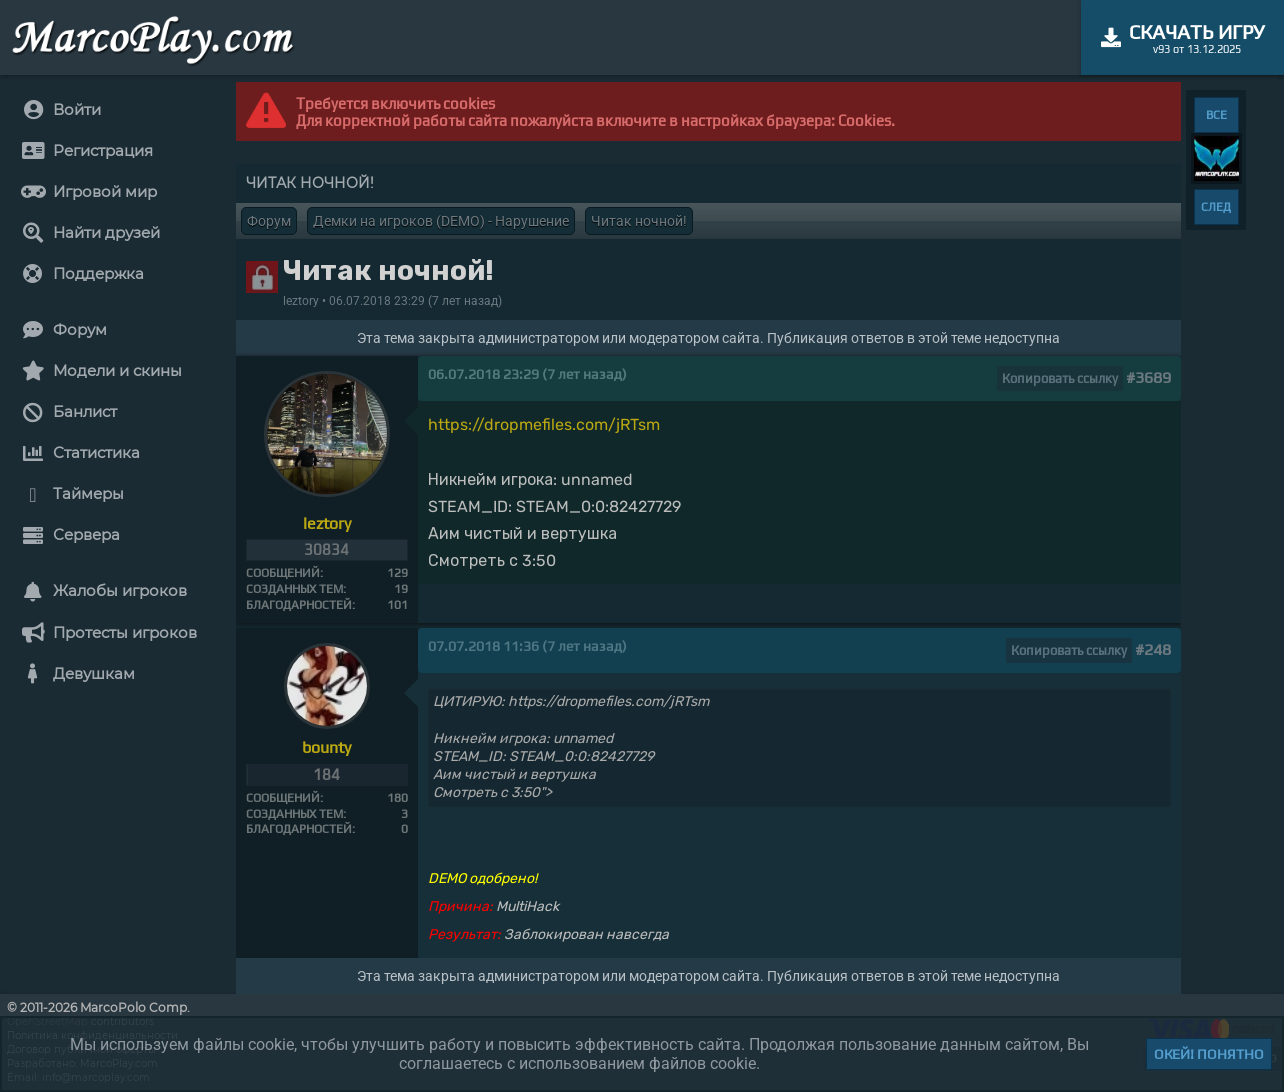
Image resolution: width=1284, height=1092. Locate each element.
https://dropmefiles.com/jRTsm (544, 424)
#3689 (1148, 377)
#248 (1153, 649)
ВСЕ (1216, 115)
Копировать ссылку (1060, 378)
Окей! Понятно (1209, 1054)
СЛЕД (1216, 207)
